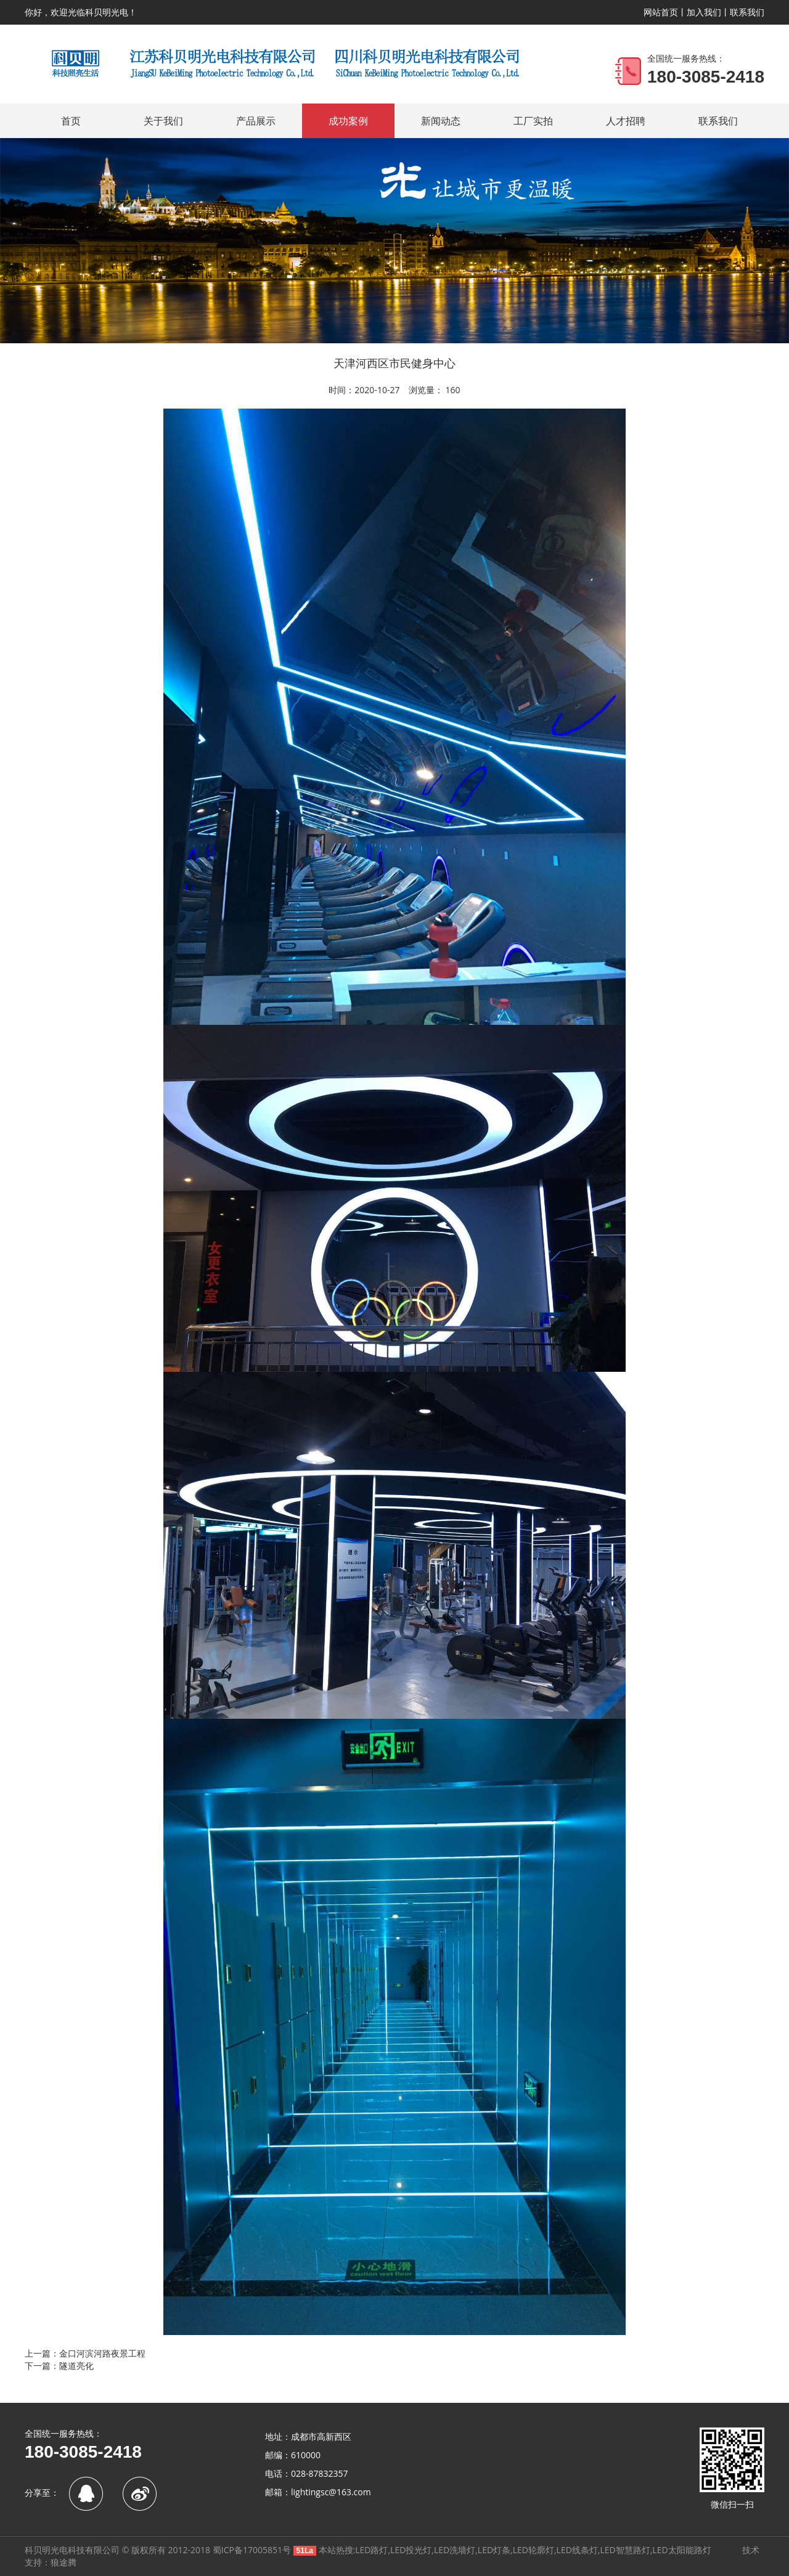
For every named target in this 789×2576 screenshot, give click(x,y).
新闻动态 (440, 121)
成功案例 (348, 121)
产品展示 (256, 121)
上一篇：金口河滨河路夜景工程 (85, 2353)
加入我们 (704, 12)
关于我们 (163, 121)
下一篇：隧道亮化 (59, 2365)
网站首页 (661, 12)
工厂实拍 (533, 121)
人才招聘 (625, 121)
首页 (71, 121)
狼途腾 (63, 2562)
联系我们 (747, 12)
